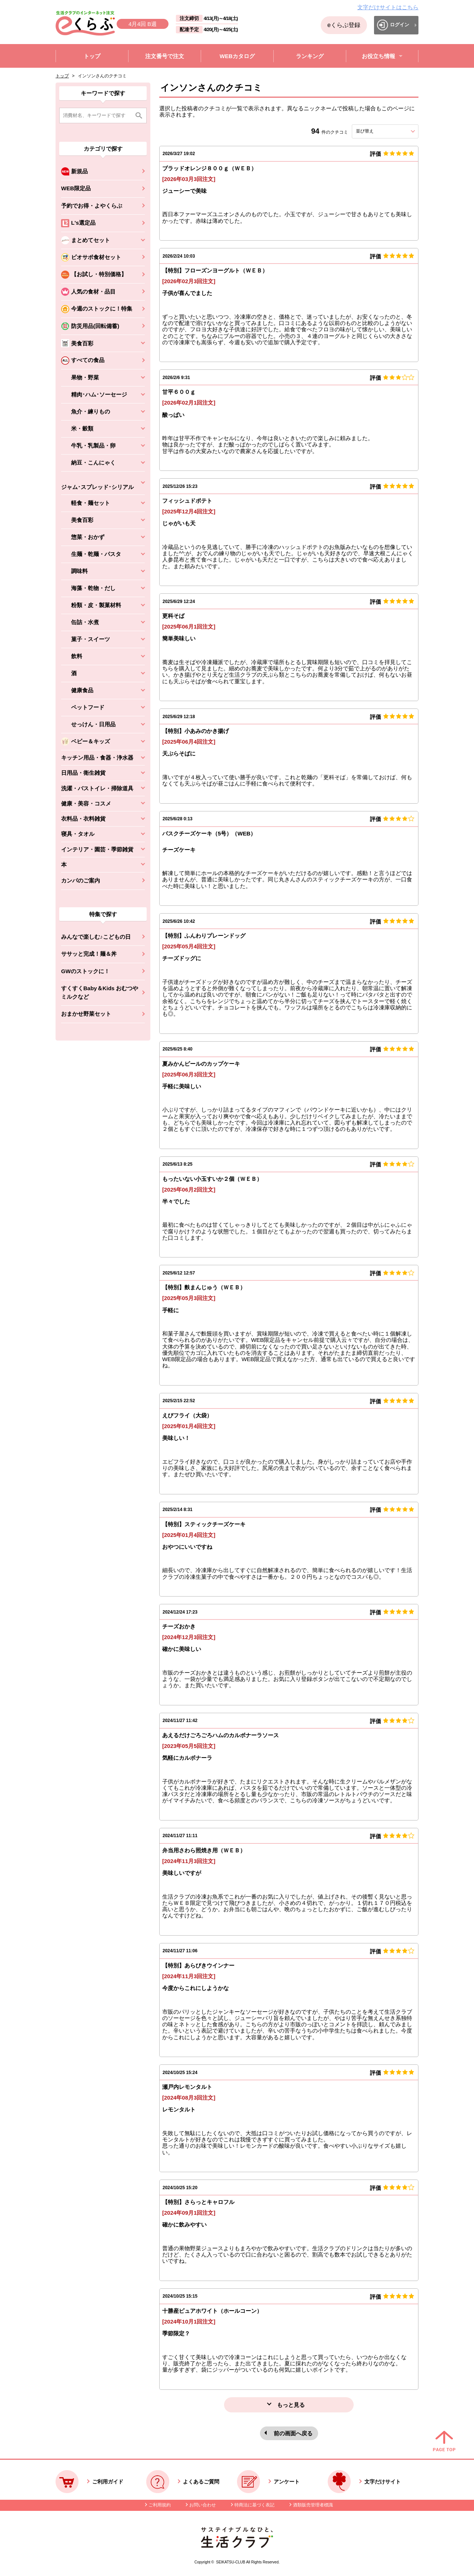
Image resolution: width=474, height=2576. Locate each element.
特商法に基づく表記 (254, 2505)
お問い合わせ (202, 2505)
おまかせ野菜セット (86, 1014)
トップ (62, 75)
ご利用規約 (159, 2505)
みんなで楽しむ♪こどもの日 (96, 937)
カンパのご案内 (80, 880)
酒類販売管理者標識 (313, 2505)
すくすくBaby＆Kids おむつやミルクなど (99, 992)
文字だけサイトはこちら (387, 7)
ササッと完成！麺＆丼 (89, 954)
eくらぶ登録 (343, 25)
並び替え (378, 131)
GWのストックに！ (85, 971)
